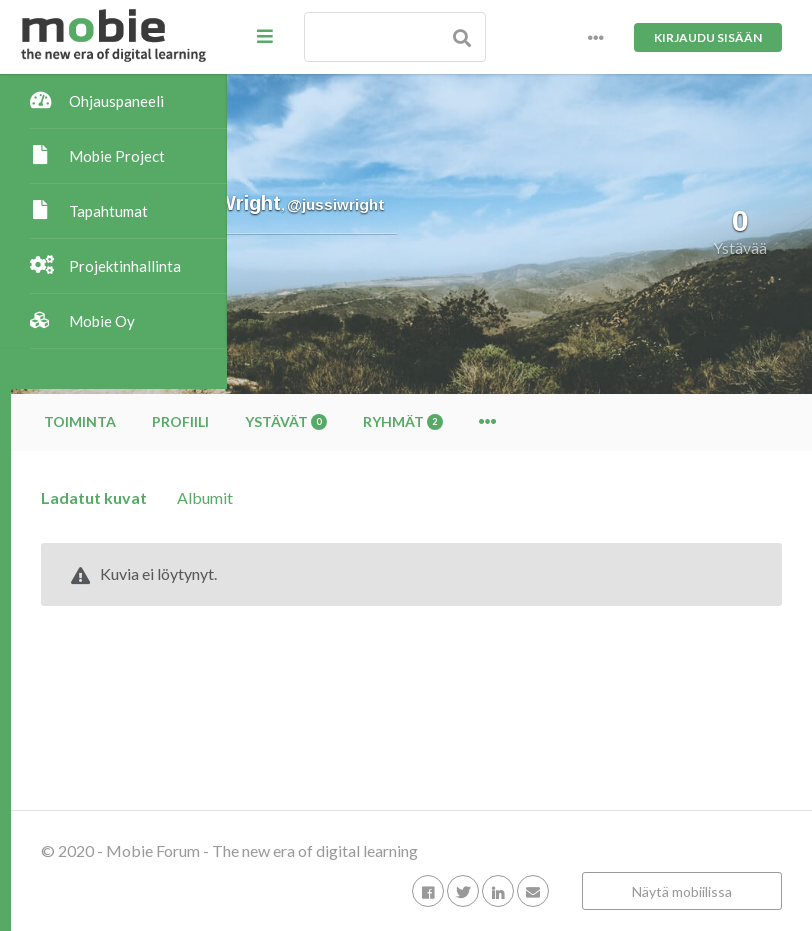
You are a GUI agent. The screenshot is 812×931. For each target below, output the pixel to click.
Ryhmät (619, 421)
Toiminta (296, 421)
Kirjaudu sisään (708, 37)
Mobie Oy (102, 321)
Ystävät (502, 421)
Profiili (396, 421)
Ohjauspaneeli (116, 101)
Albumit (421, 497)
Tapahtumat (108, 211)
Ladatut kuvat (310, 497)
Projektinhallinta (125, 266)
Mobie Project (117, 156)
